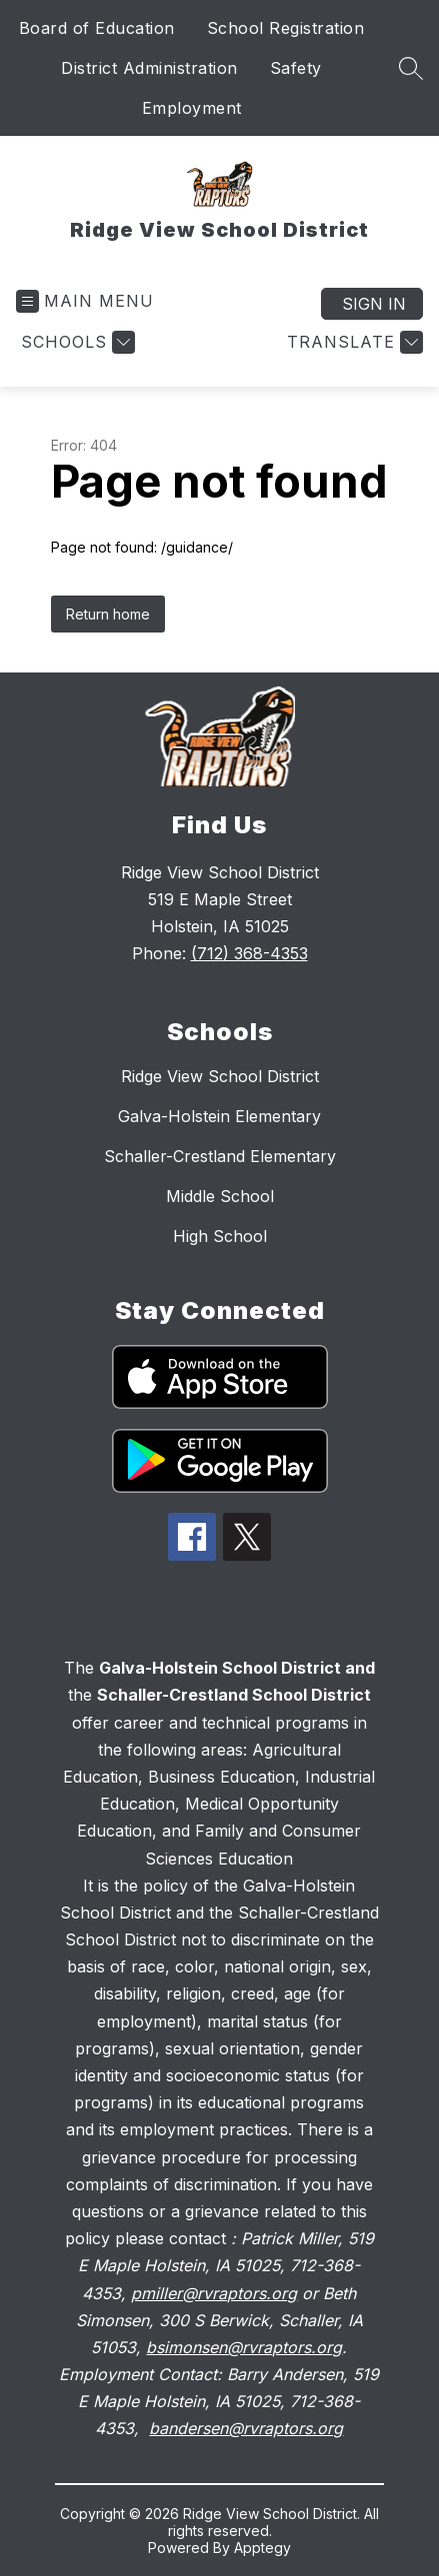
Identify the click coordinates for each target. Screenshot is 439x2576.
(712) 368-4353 (249, 953)
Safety (296, 68)
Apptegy (262, 2547)
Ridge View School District (220, 1076)
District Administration (149, 68)
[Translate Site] (352, 342)
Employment (192, 108)
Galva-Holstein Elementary (219, 1116)
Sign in (374, 304)
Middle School (220, 1196)
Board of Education (97, 28)
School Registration (286, 28)
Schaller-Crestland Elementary (220, 1156)
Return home (108, 614)
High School (220, 1236)
